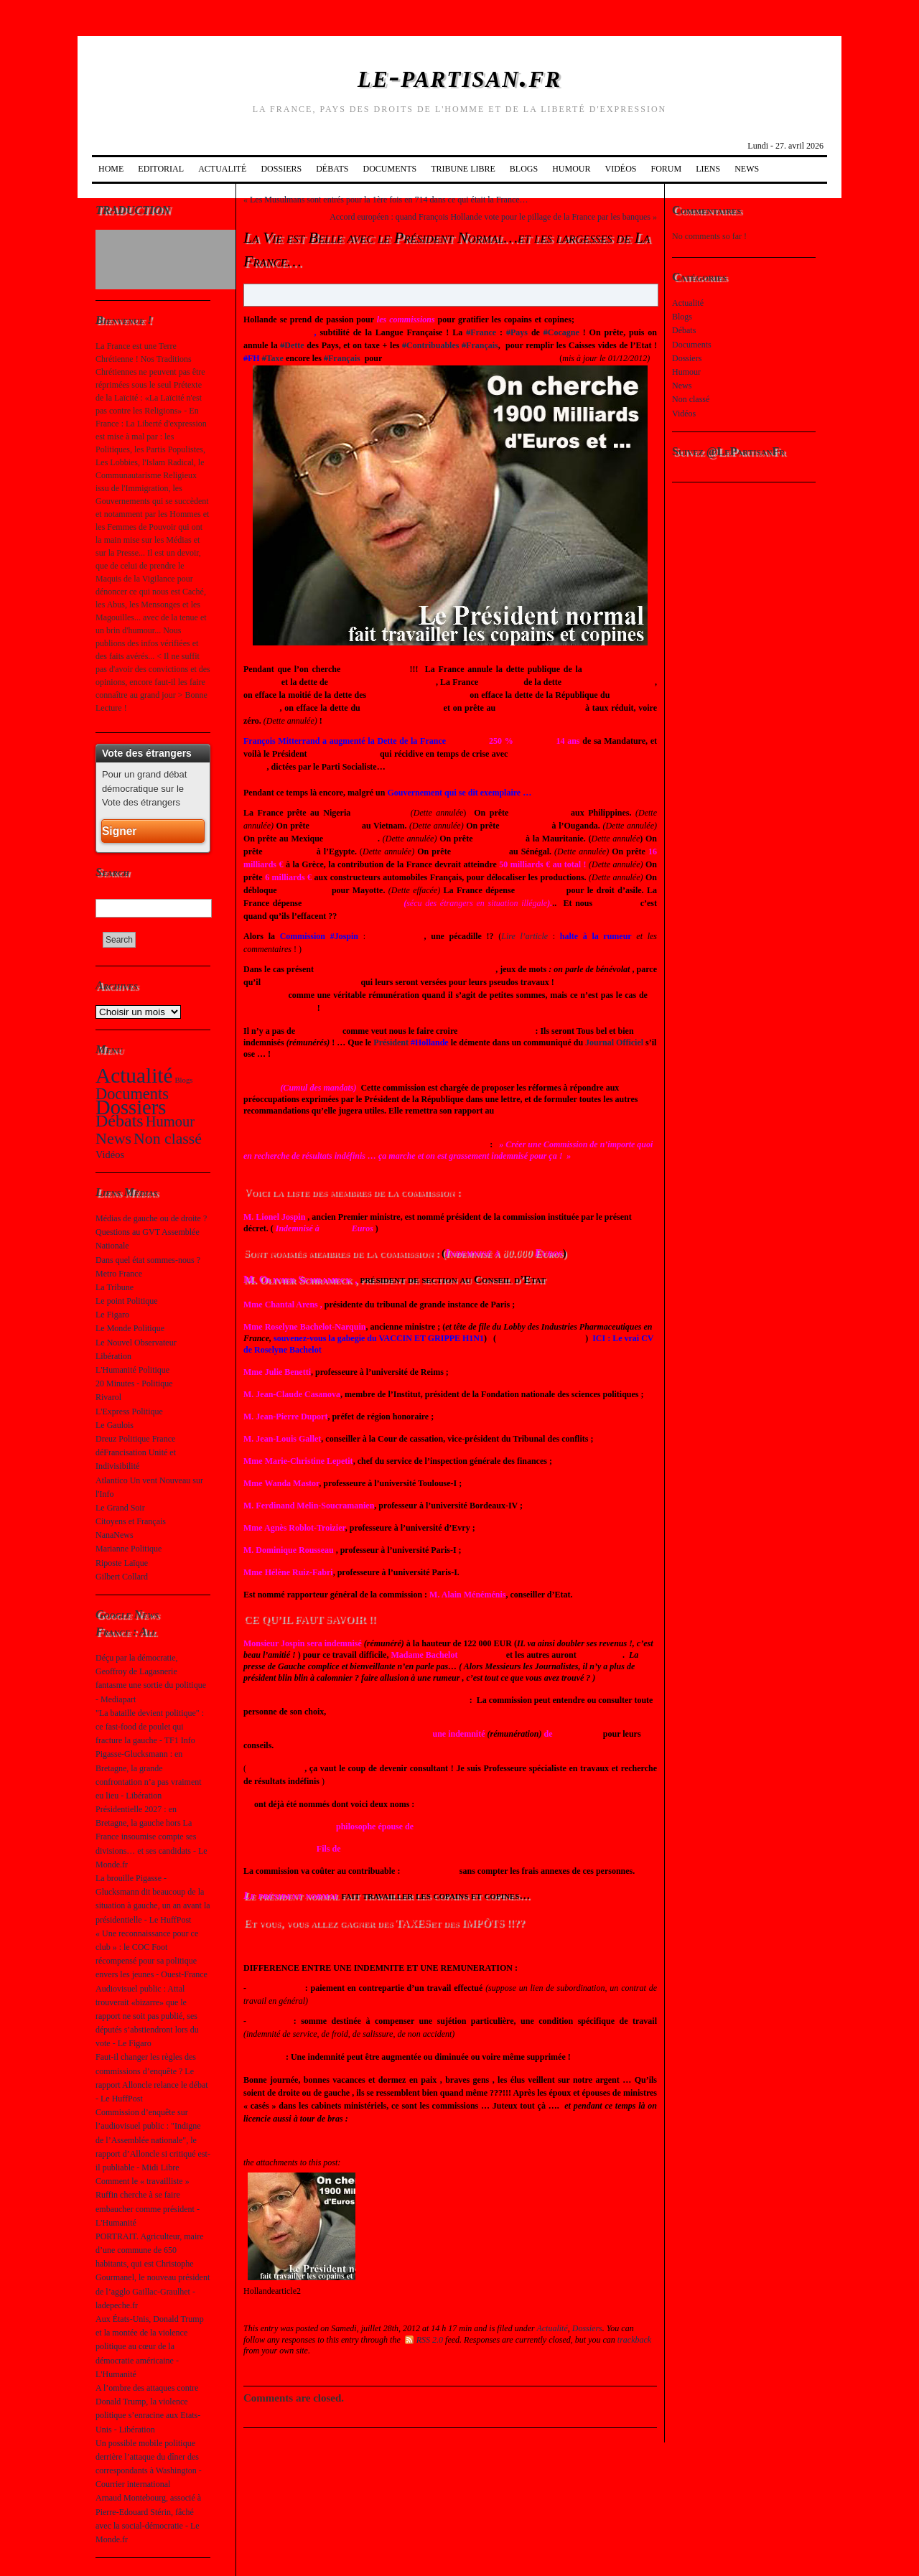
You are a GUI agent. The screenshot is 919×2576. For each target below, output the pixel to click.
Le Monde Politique (129, 1328)
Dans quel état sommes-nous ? (147, 1260)
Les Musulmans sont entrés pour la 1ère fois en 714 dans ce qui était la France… (389, 200)
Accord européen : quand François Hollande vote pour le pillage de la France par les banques (490, 217)
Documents (389, 169)
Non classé (168, 1138)
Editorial (161, 169)
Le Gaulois (114, 1425)
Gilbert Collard (121, 1577)
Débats (332, 169)
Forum (666, 169)
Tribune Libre (463, 169)
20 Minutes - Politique (134, 1383)
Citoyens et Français (130, 1521)
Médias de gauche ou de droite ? (151, 1218)
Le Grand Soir (120, 1508)
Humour (571, 169)
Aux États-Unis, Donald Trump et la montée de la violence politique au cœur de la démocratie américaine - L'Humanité (149, 2346)
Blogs (524, 169)
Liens (708, 169)
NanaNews (114, 1535)
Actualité (222, 169)
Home (110, 169)
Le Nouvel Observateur (136, 1343)
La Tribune (114, 1287)
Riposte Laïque (121, 1563)
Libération (113, 1356)
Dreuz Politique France (135, 1439)
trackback (634, 2340)
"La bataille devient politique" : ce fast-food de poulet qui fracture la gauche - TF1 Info (149, 1726)
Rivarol (108, 1397)
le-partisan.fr (459, 76)
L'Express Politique (129, 1411)
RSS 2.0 (424, 2340)
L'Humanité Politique (132, 1370)
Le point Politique (126, 1301)
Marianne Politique (128, 1549)
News (746, 169)
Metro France (118, 1274)
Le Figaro (112, 1315)
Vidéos (621, 169)
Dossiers (281, 169)
